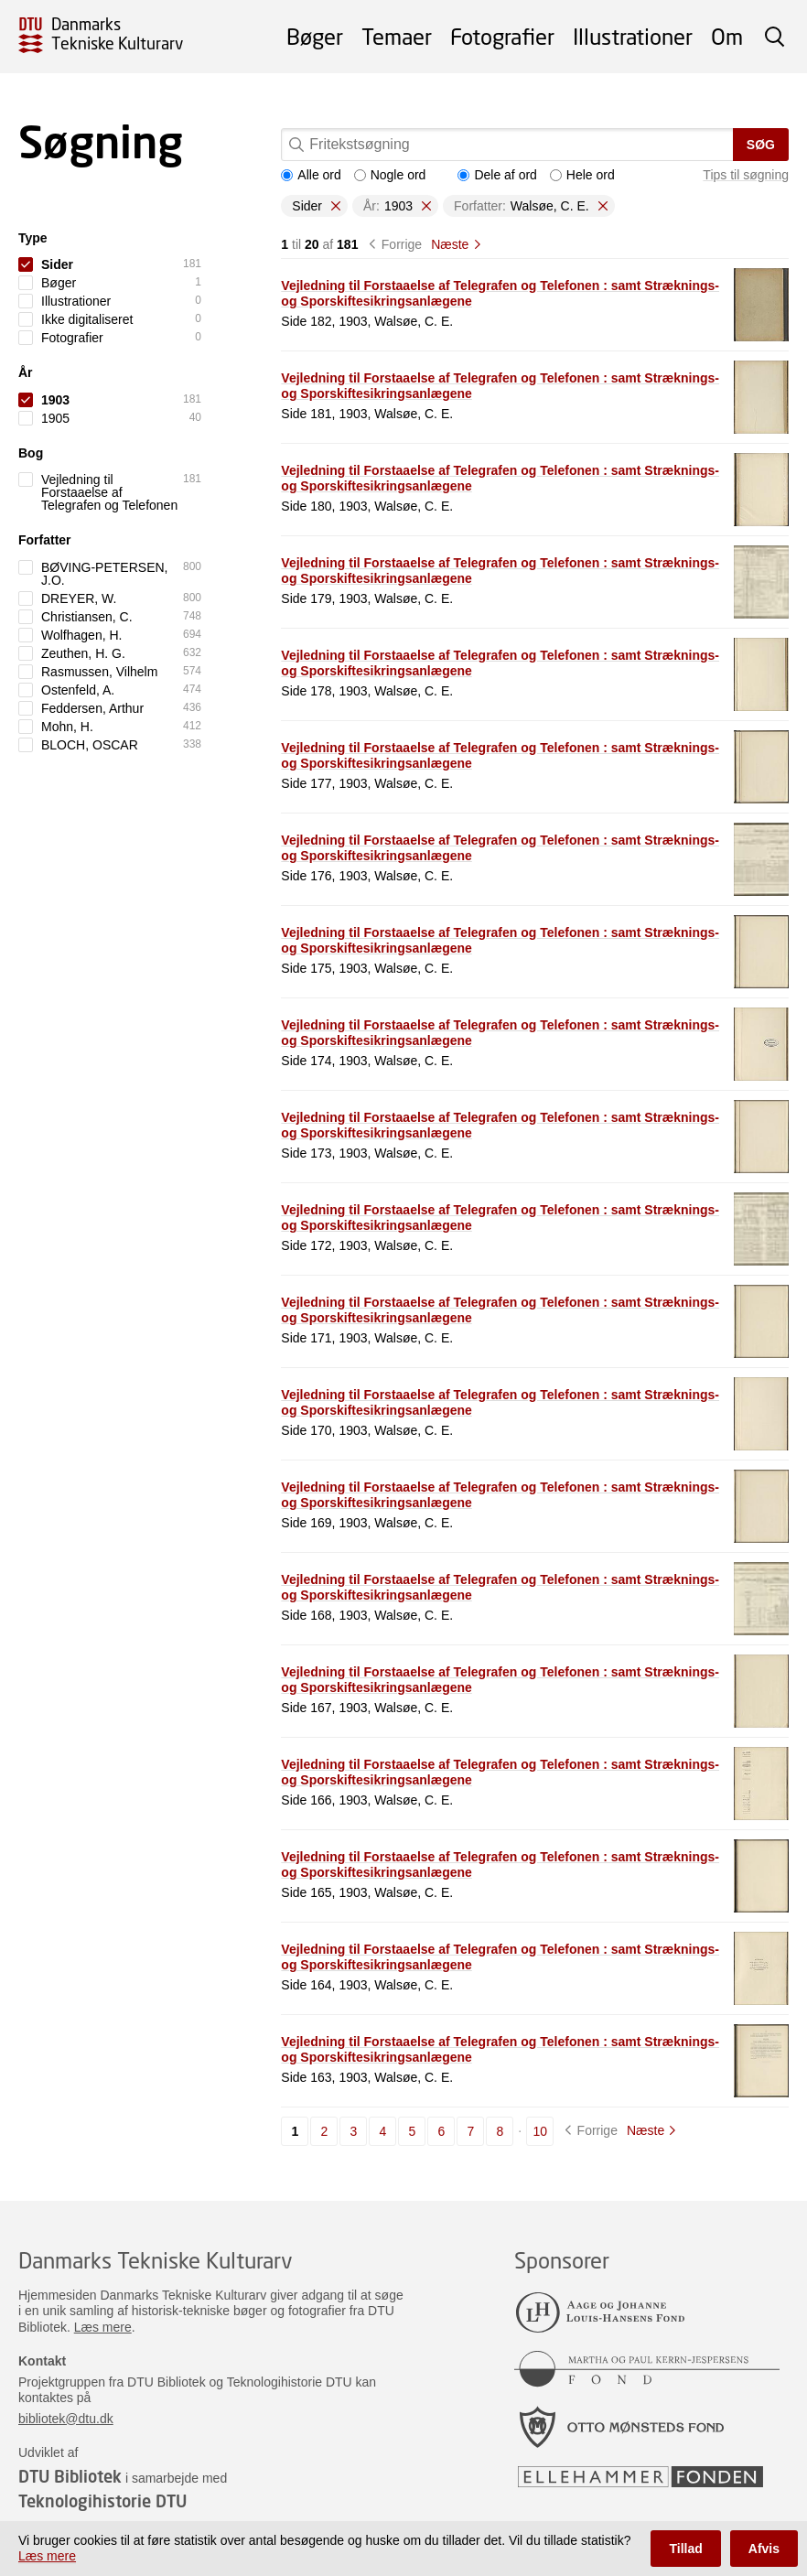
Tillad (685, 2548)
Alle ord (310, 174)
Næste (449, 244)
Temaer (396, 36)
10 (540, 2131)
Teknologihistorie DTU (102, 2501)
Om (727, 36)
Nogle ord (390, 174)
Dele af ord (496, 174)
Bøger (314, 36)
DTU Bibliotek (70, 2476)
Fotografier (502, 36)
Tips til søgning (746, 174)
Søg (761, 144)
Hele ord (582, 174)
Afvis (764, 2548)
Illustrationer (633, 36)
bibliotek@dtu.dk (65, 2418)
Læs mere (103, 2327)
